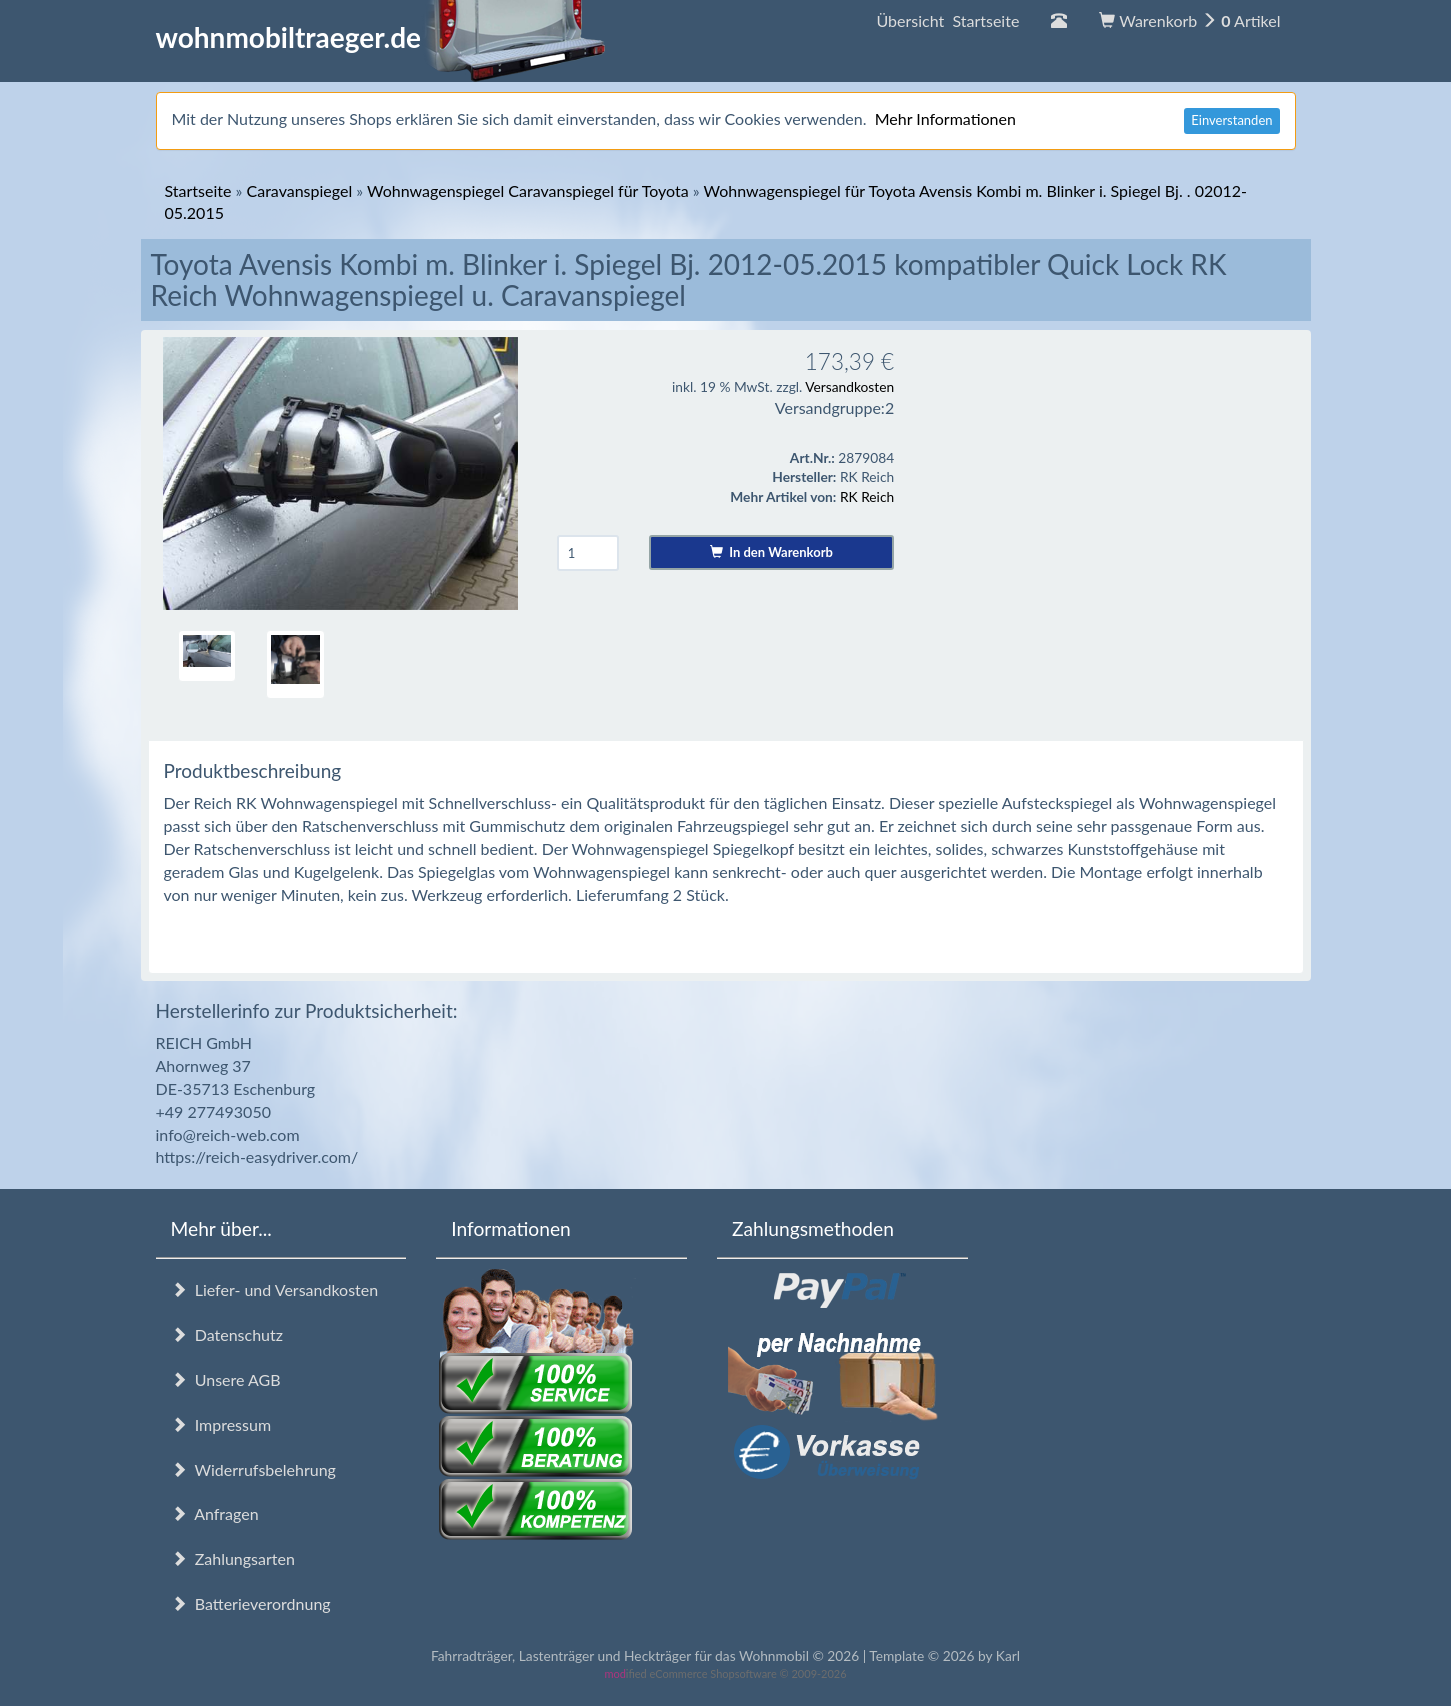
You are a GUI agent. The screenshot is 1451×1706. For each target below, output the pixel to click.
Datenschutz (227, 1334)
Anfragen (215, 1513)
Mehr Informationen (945, 118)
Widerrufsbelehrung (253, 1469)
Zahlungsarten (233, 1558)
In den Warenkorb (771, 552)
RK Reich (867, 496)
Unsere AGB (226, 1379)
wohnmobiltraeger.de (381, 37)
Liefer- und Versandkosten (275, 1289)
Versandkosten (849, 386)
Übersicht (947, 20)
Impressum (221, 1424)
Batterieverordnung (251, 1603)
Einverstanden (1231, 120)
